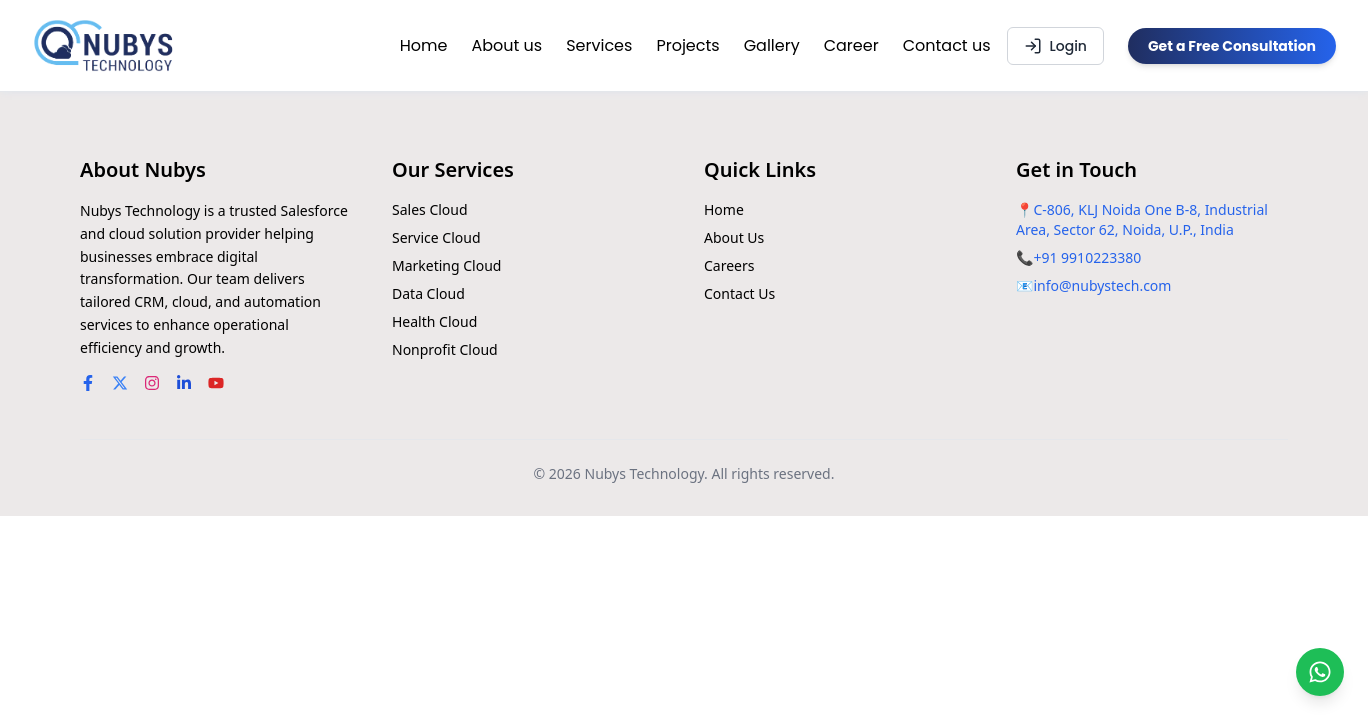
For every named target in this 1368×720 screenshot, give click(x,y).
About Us (734, 237)
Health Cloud (434, 321)
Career (851, 45)
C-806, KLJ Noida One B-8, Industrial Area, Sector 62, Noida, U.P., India (1142, 219)
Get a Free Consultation (1232, 46)
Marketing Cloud (446, 265)
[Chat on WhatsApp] (1320, 672)
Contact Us (739, 293)
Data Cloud (428, 293)
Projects (687, 45)
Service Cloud (436, 237)
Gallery (772, 45)
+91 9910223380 (1087, 257)
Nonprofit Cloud (445, 349)
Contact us (947, 45)
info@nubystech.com (1102, 285)
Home (424, 45)
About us (506, 45)
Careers (729, 265)
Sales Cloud (430, 209)
